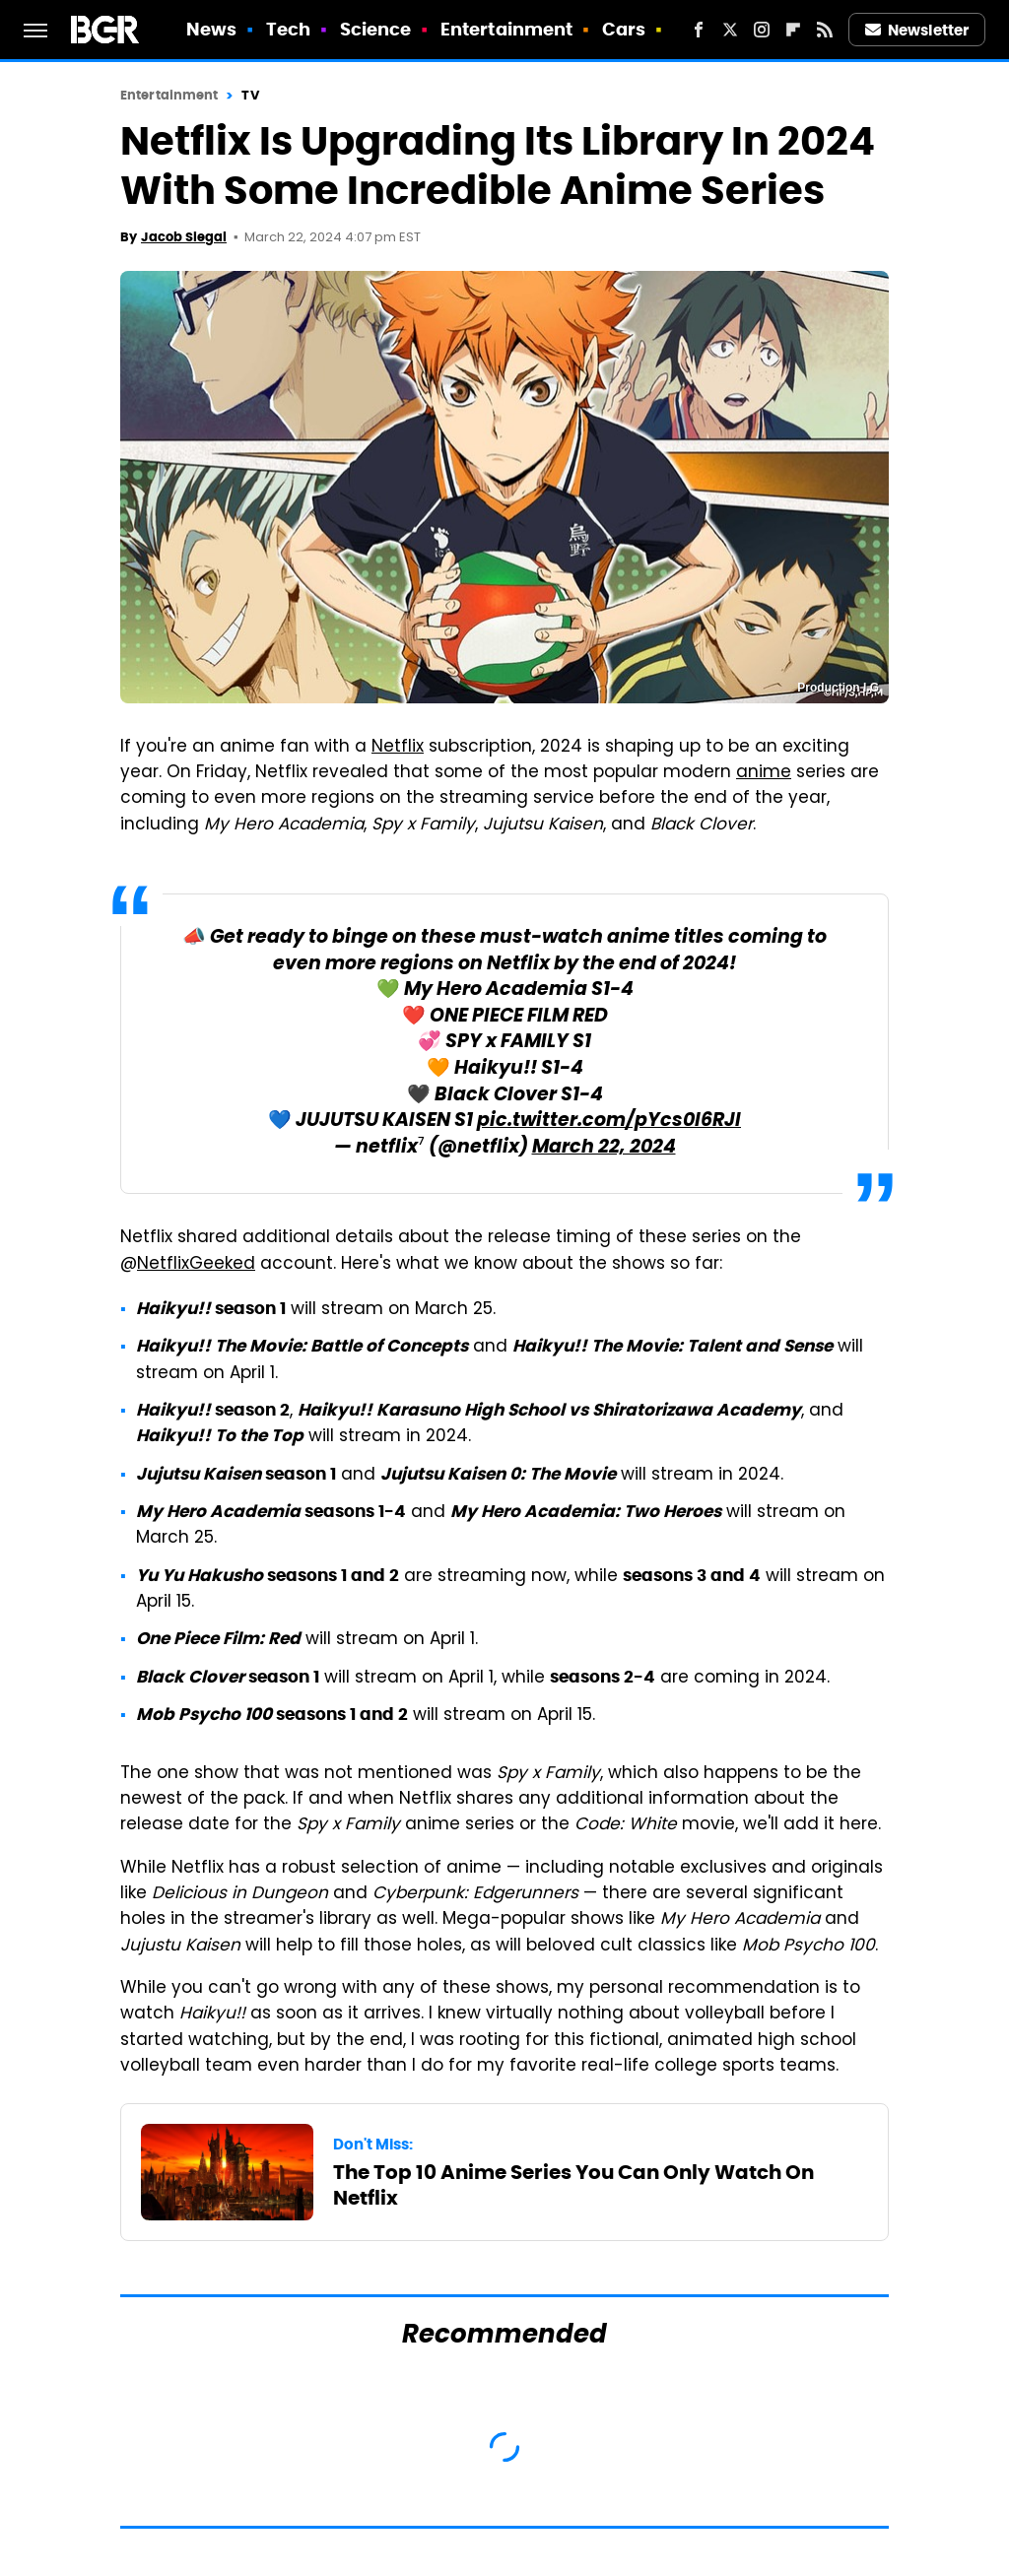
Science (376, 29)
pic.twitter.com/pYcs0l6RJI (609, 1121)
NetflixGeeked (196, 1265)
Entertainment (506, 29)
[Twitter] (730, 29)
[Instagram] (762, 29)
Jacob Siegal (184, 237)
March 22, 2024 (604, 1148)
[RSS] (825, 29)
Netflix (397, 747)
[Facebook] (698, 29)
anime (763, 773)
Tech (288, 29)
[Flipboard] (793, 29)
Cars (623, 29)
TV (249, 95)
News (211, 29)
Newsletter (917, 30)
